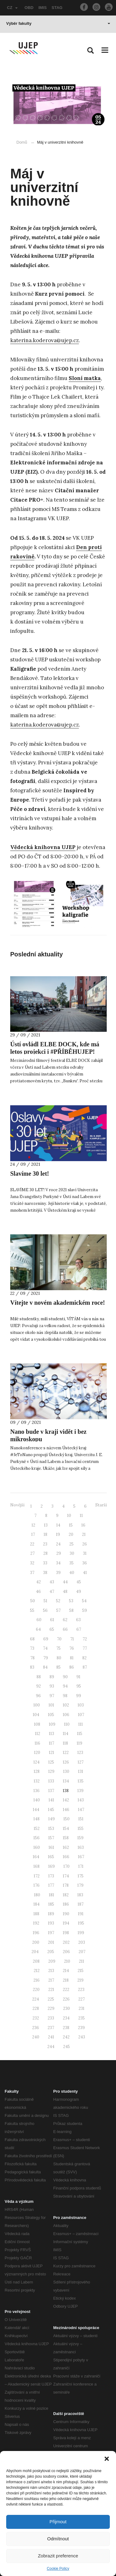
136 (36, 1790)
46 (38, 1591)
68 (32, 1639)
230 (66, 2008)
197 (51, 1932)
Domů (21, 142)
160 (36, 1847)
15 (71, 1525)
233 (51, 2018)
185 (51, 1904)
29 (58, 1553)
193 (51, 1923)
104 (36, 1714)
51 (45, 1600)
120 (37, 1752)
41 (85, 1572)
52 (58, 1600)
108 (37, 1724)
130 (66, 1771)
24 (58, 1544)
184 (36, 1904)
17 (33, 1534)
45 (78, 1582)
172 (37, 1876)
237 (51, 2027)
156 (36, 1837)
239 (81, 2027)
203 (81, 1942)
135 (81, 1781)
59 (84, 1610)
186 (66, 1904)
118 (65, 1743)
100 (36, 1705)
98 (65, 1695)
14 (58, 1525)
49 (78, 1591)
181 (51, 1895)
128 (37, 1771)
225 (51, 1999)
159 (80, 1837)
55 (32, 1610)
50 (32, 1600)
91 (78, 1676)
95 (78, 1686)
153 (51, 1828)
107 (81, 1714)
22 (32, 1544)
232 (35, 2018)
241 (51, 2037)
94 (65, 1686)
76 (71, 1648)
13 (46, 1525)
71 (72, 1639)
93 (51, 1686)
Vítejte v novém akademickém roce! (57, 1302)
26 (84, 1544)
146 (66, 1809)
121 (51, 1752)
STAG (57, 7)
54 (84, 1600)
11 (81, 1515)
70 (59, 1639)
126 (66, 1762)
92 (38, 1686)
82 (84, 1658)
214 (66, 1970)
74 (45, 1648)
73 (32, 1648)
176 (36, 1885)
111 (80, 1724)
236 (35, 2027)
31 (85, 1553)
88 (39, 1676)
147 (81, 1809)
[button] (107, 2459)
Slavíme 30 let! (29, 1173)
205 (50, 1951)
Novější (17, 1505)
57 (58, 1610)
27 (32, 1553)
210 (67, 1961)
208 (36, 1961)
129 (51, 1771)
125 (51, 1762)
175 (81, 1876)
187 (81, 1904)
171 (81, 1866)
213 (51, 1970)
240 (35, 2037)
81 (72, 1658)
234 (66, 2018)
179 (80, 1885)
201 (51, 1942)
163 (81, 1847)
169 (51, 1866)
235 (81, 2018)
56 (45, 1610)
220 (36, 1989)
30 (72, 1553)
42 (38, 1582)
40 (71, 1572)
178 (66, 1885)
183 (80, 1895)
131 (80, 1771)
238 (66, 2027)
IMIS (42, 7)
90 (65, 1676)
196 (36, 1932)
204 (35, 1951)
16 (83, 1525)
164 (36, 1856)
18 (45, 1534)
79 (45, 1658)
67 (78, 1629)
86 (71, 1667)
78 (32, 1658)
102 (66, 1705)
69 (45, 1639)
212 (37, 1970)
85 (58, 1667)
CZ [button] (12, 7)
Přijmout (58, 2521)
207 (82, 1951)
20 (71, 1534)
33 (45, 1563)
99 (78, 1695)
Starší (101, 1505)
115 (79, 1733)
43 (51, 1582)
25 (71, 1544)
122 (66, 1752)
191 (81, 1913)
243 (81, 2037)
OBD (28, 7)
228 (35, 2008)
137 (51, 1790)
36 (84, 1563)
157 (51, 1837)
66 (65, 1629)
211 (81, 1961)
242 (66, 2037)
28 (45, 1553)
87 (85, 1667)
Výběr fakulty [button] (58, 23)
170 (66, 1866)
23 (45, 1544)
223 (81, 1989)
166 (66, 1856)
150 (66, 1819)
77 (85, 1648)
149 (51, 1819)
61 (52, 1619)
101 (51, 1705)
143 (81, 1800)
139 (80, 1790)
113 (51, 1733)
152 (37, 1828)
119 (79, 1743)
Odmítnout (58, 2538)
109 (52, 1724)
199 (81, 1932)
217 (51, 1980)
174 (66, 1876)
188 (36, 1913)
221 (51, 1989)
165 (51, 1856)
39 (58, 1572)
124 (36, 1762)
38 (45, 1572)
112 (37, 1733)
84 (45, 1667)
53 (71, 1600)
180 (37, 1895)
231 (81, 2008)
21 (84, 1534)
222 (66, 1989)
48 (65, 1591)
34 (58, 1563)
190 (66, 1913)
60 (39, 1619)
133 (51, 1781)
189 (51, 1913)
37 (32, 1572)
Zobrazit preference (58, 2555)
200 (35, 1942)
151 (81, 1819)
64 (38, 1629)
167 (81, 1856)
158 (66, 1837)
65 (51, 1629)
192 (36, 1923)
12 (33, 1525)
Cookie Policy (58, 2568)
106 (66, 1714)
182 (66, 1895)
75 (58, 1648)
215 (81, 1970)
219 (80, 1980)
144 (36, 1809)
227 (81, 1999)
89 (51, 1676)
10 (69, 1515)
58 (71, 1610)
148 (36, 1819)
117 (51, 1743)
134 (66, 1781)
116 (37, 1743)
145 (51, 1809)
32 (32, 1563)
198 (66, 1932)
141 (51, 1800)
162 (66, 1847)
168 (36, 1866)
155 (81, 1828)
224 (35, 1999)
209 (51, 1961)
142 (66, 1800)
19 (58, 1534)
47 (51, 1591)
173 (51, 1876)
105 (51, 1714)
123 (80, 1752)
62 (65, 1619)
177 (51, 1885)
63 (78, 1619)
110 (67, 1724)
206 (66, 1951)
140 (36, 1800)
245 (66, 2046)
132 (37, 1781)
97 (51, 1695)
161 (51, 1847)
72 (85, 1639)
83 (32, 1667)
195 (81, 1923)
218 (66, 1980)
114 (65, 1733)
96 (38, 1695)
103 (81, 1705)
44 (65, 1582)
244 (50, 2046)
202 (66, 1942)
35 (71, 1563)
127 (81, 1762)
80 (59, 1658)
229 (51, 2008)
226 (66, 1999)
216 (36, 1980)
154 (66, 1828)
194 (66, 1923)
